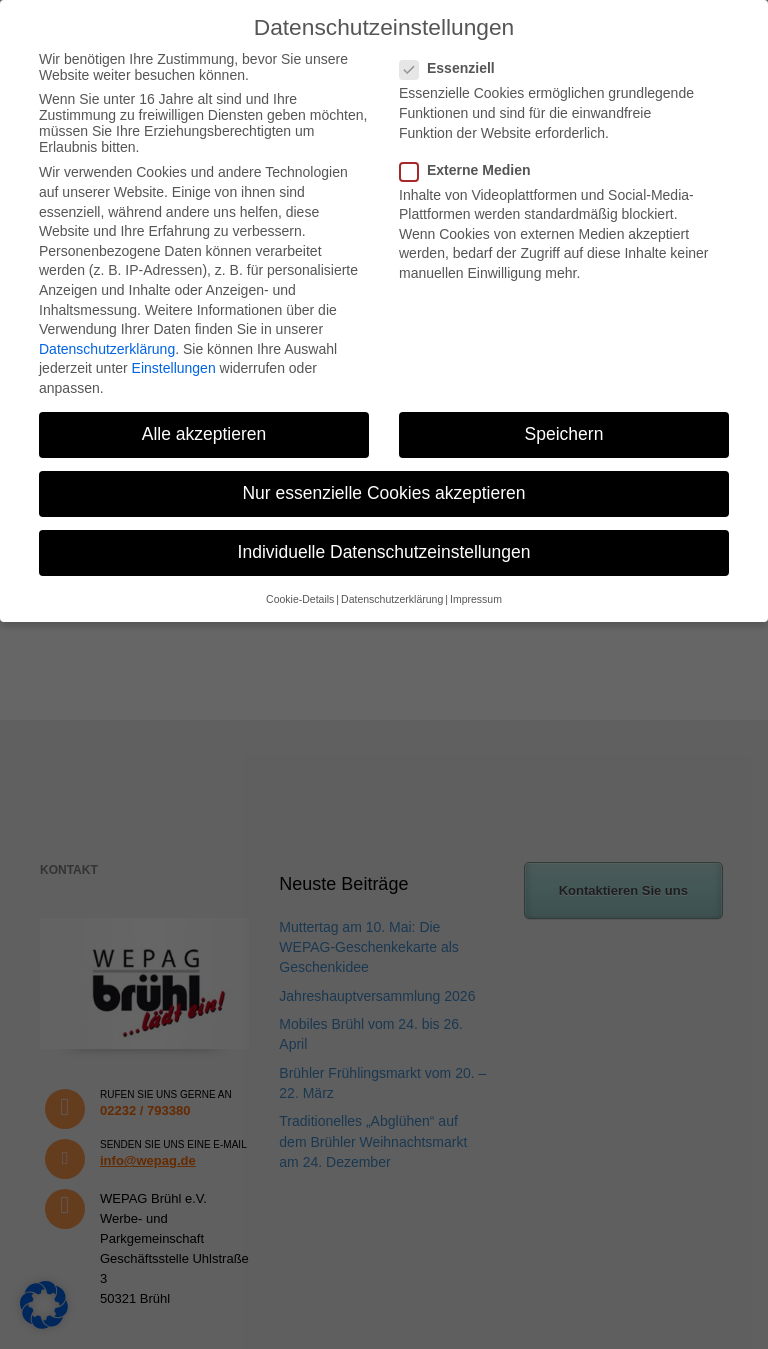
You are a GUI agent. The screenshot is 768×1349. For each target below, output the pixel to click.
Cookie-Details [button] (300, 599)
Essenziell (453, 68)
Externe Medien (471, 170)
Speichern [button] (564, 434)
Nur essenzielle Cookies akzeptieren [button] (383, 493)
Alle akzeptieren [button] (204, 434)
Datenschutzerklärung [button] (392, 599)
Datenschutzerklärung (107, 349)
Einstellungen (174, 368)
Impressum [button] (476, 599)
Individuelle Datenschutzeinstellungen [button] (384, 552)
